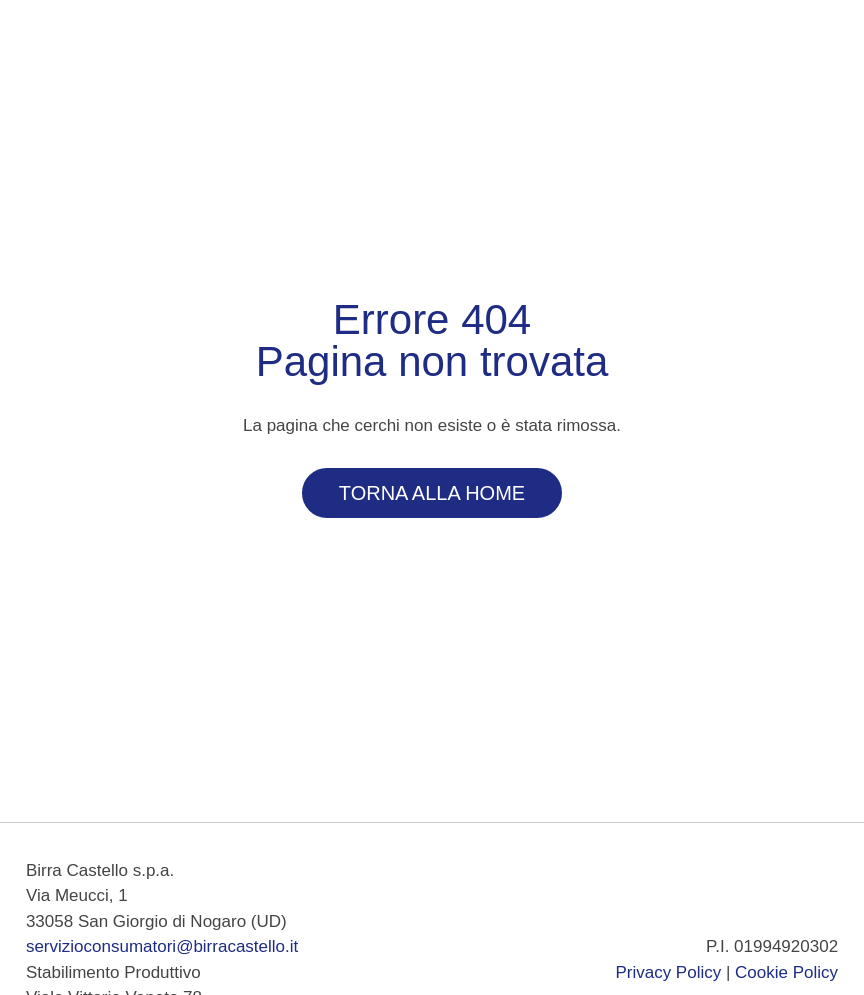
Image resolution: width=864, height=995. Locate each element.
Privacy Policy (668, 972)
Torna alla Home (432, 493)
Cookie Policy (786, 972)
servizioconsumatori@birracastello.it (162, 946)
